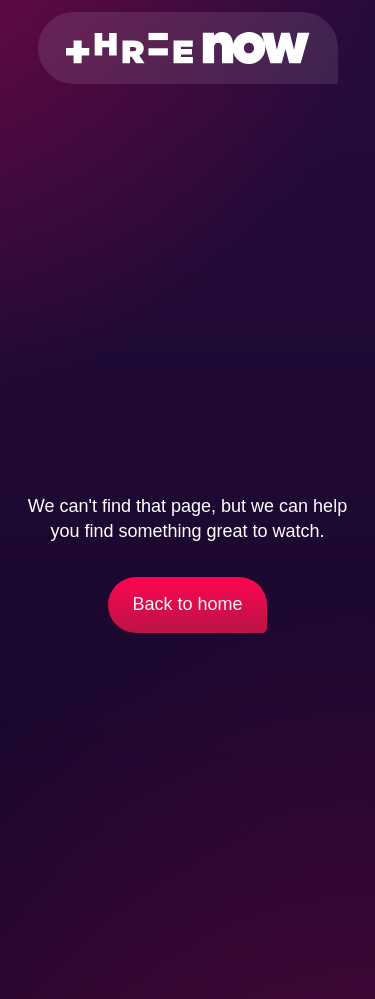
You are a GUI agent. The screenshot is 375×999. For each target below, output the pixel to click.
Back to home (187, 604)
